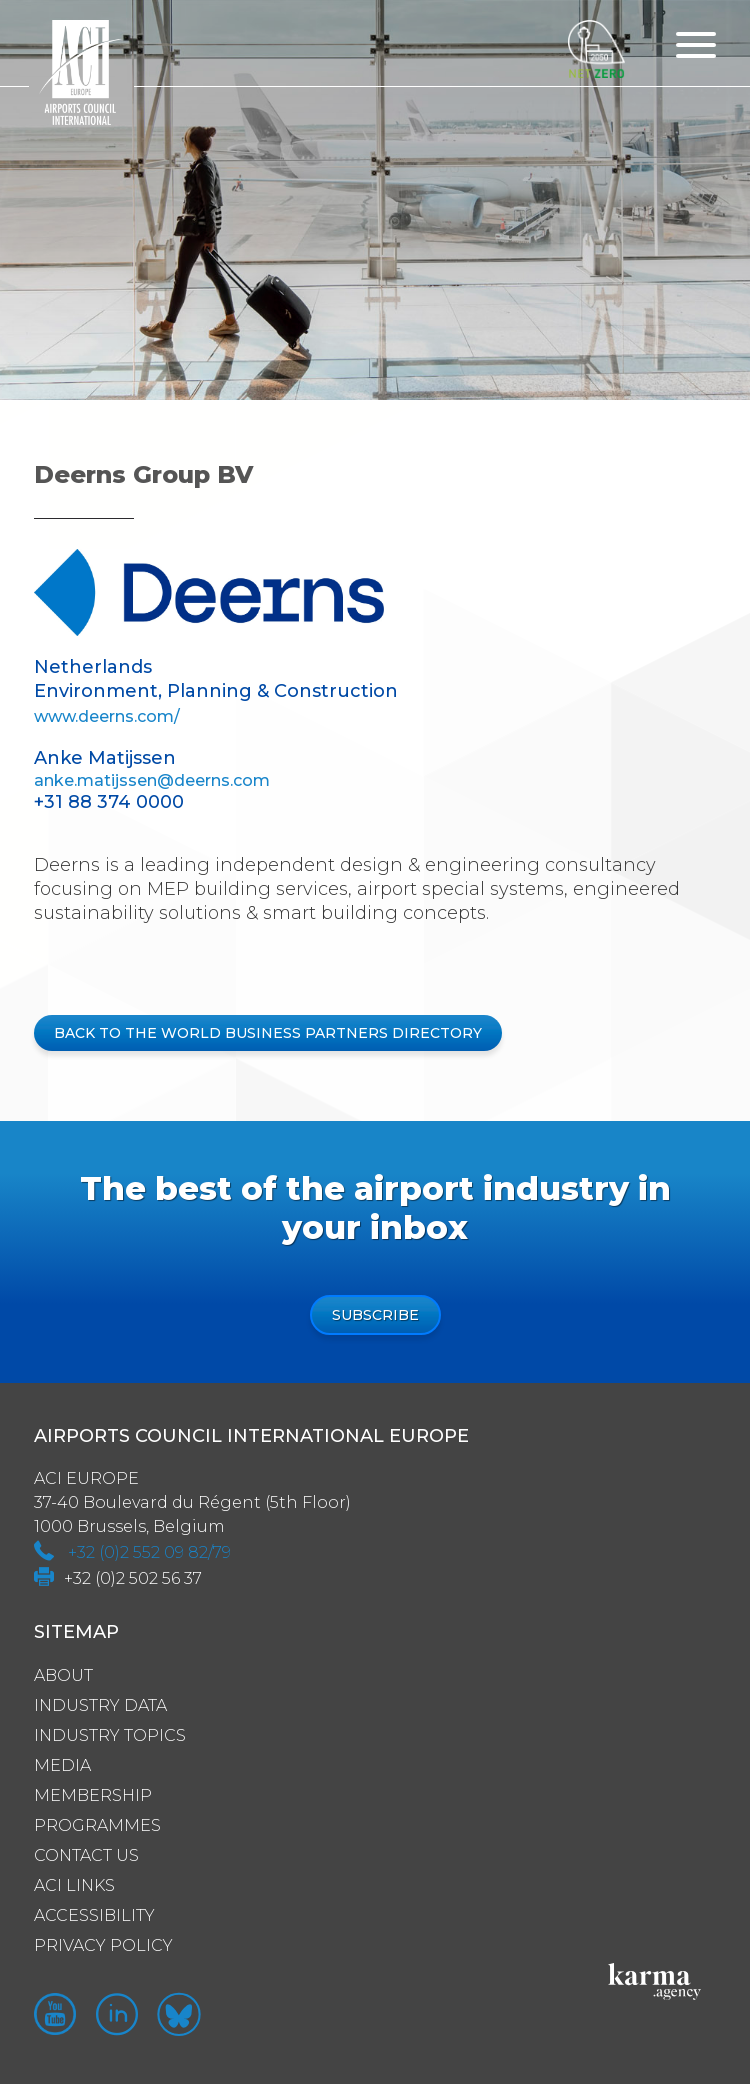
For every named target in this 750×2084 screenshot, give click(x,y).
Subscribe (375, 1315)
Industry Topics (110, 1735)
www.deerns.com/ (107, 716)
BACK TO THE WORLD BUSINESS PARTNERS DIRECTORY (268, 1033)
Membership (93, 1795)
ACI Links (74, 1885)
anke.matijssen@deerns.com (152, 780)
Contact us (86, 1855)
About (63, 1675)
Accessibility (94, 1915)
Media (62, 1765)
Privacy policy (103, 1945)
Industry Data (100, 1705)
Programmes (97, 1825)
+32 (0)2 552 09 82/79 (149, 1552)
